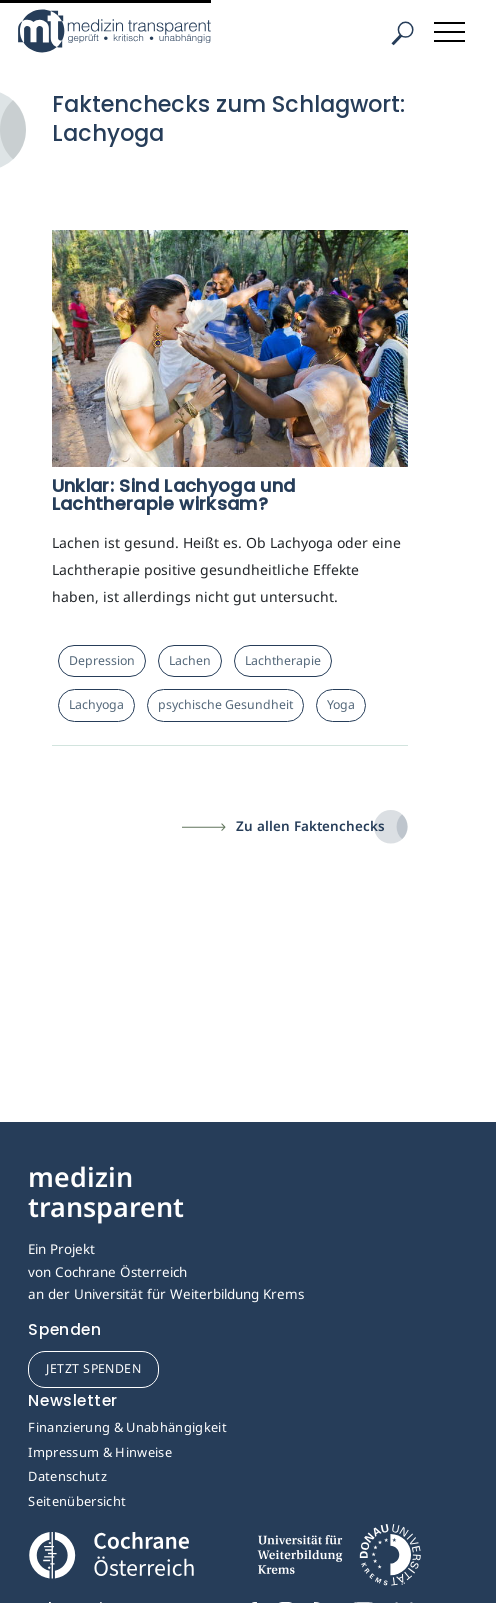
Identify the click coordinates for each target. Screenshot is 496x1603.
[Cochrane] (111, 1553)
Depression (102, 660)
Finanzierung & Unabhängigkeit (127, 1427)
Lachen (190, 660)
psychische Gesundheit (225, 704)
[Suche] (402, 33)
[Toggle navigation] (451, 28)
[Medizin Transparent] (145, 31)
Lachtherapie (283, 660)
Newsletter (73, 1400)
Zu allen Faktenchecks (310, 826)
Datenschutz (67, 1476)
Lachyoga (96, 704)
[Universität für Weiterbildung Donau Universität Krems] (338, 1561)
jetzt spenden (93, 1368)
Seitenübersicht (77, 1501)
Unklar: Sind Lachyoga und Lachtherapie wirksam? (174, 494)
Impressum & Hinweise (100, 1452)
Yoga (341, 704)
